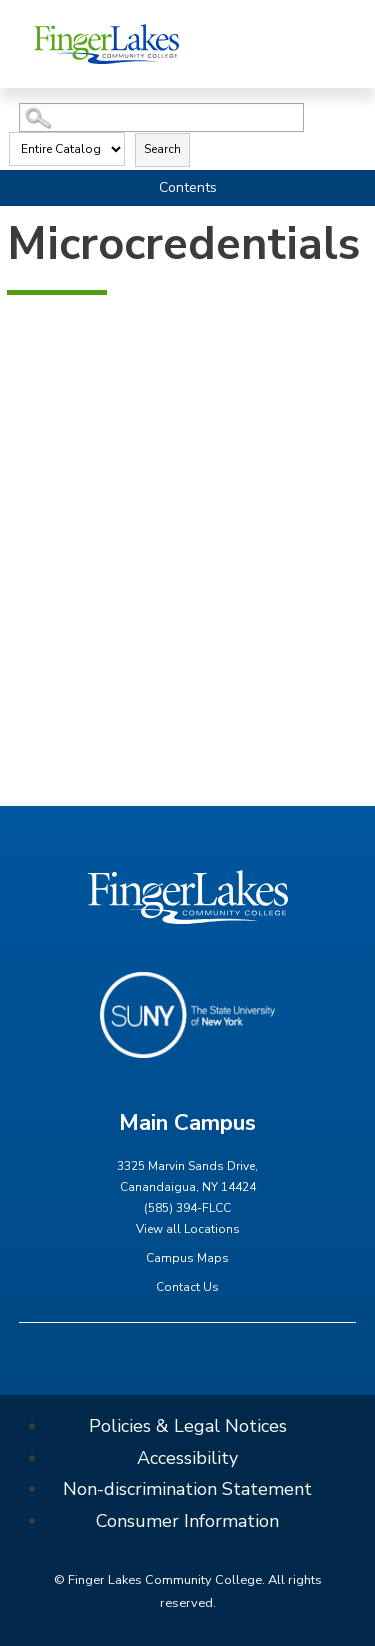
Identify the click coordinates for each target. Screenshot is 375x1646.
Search (162, 149)
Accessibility (187, 1458)
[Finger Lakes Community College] (106, 43)
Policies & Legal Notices (188, 1426)
